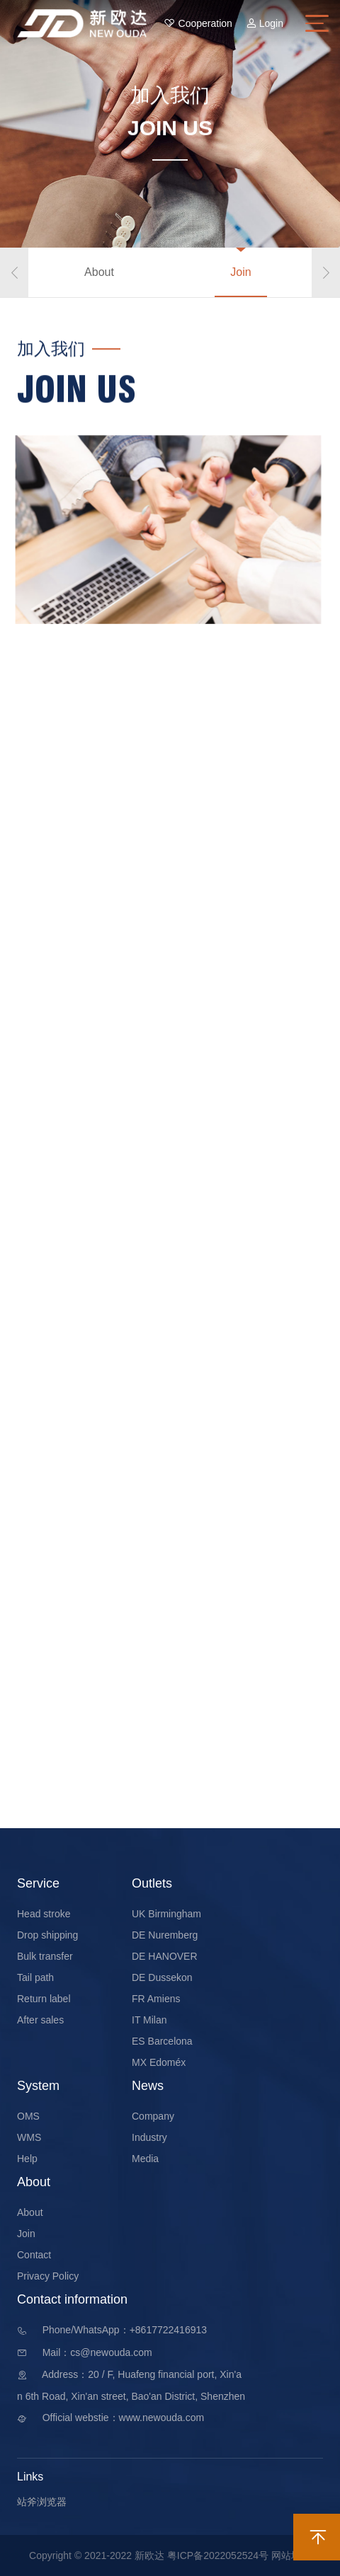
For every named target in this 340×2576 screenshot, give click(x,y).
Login (264, 23)
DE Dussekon (162, 1977)
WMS (29, 2137)
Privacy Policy (48, 2276)
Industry (149, 2137)
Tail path (35, 1977)
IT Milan (149, 2020)
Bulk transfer (45, 1956)
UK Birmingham (166, 1913)
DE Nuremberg (165, 1935)
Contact (34, 2254)
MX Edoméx (159, 2062)
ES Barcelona (162, 2041)
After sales (40, 2020)
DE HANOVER (165, 1956)
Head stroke (43, 1913)
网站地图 (291, 2555)
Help (27, 2158)
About (99, 272)
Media (145, 2158)
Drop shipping (47, 1935)
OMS (28, 2116)
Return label (44, 1998)
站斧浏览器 (42, 2501)
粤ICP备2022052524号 (217, 2555)
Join (240, 272)
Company (153, 2116)
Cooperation (198, 23)
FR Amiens (156, 1998)
